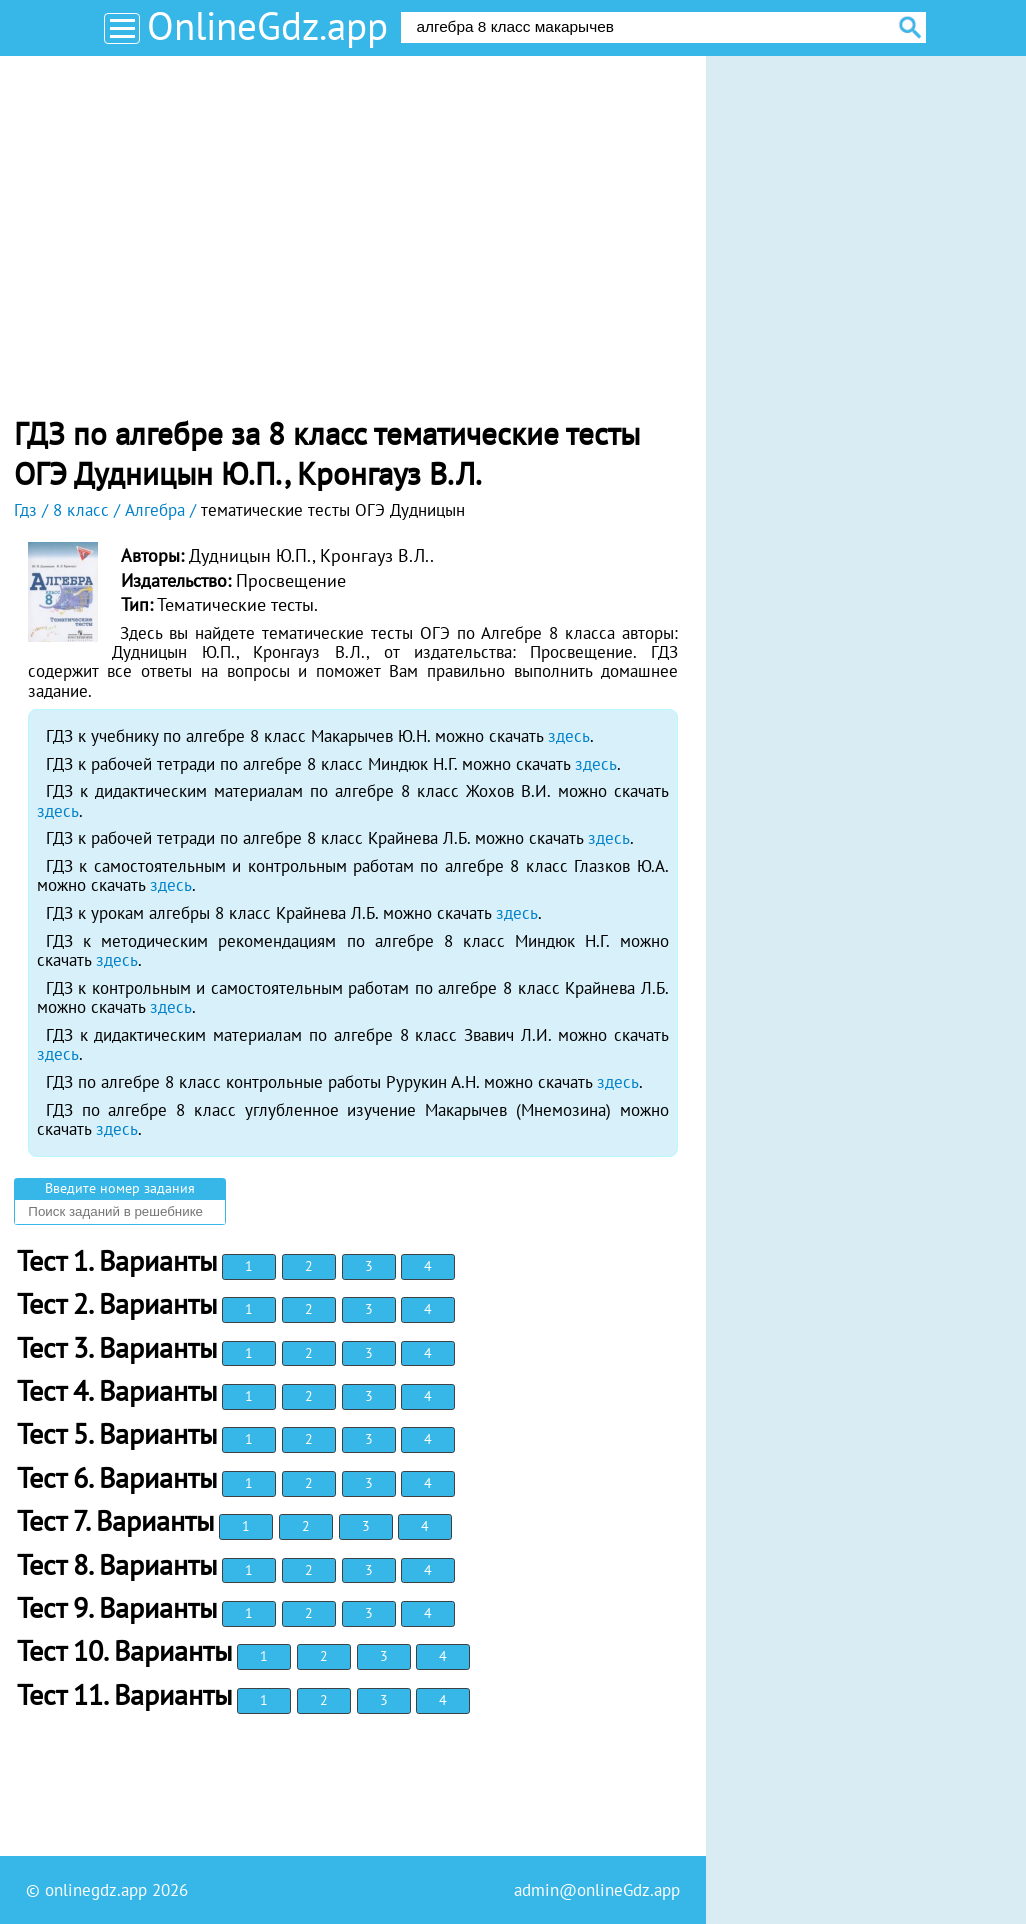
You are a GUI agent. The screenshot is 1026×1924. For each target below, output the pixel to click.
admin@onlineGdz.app (597, 1890)
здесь (569, 736)
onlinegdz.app (96, 1890)
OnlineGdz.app (267, 25)
